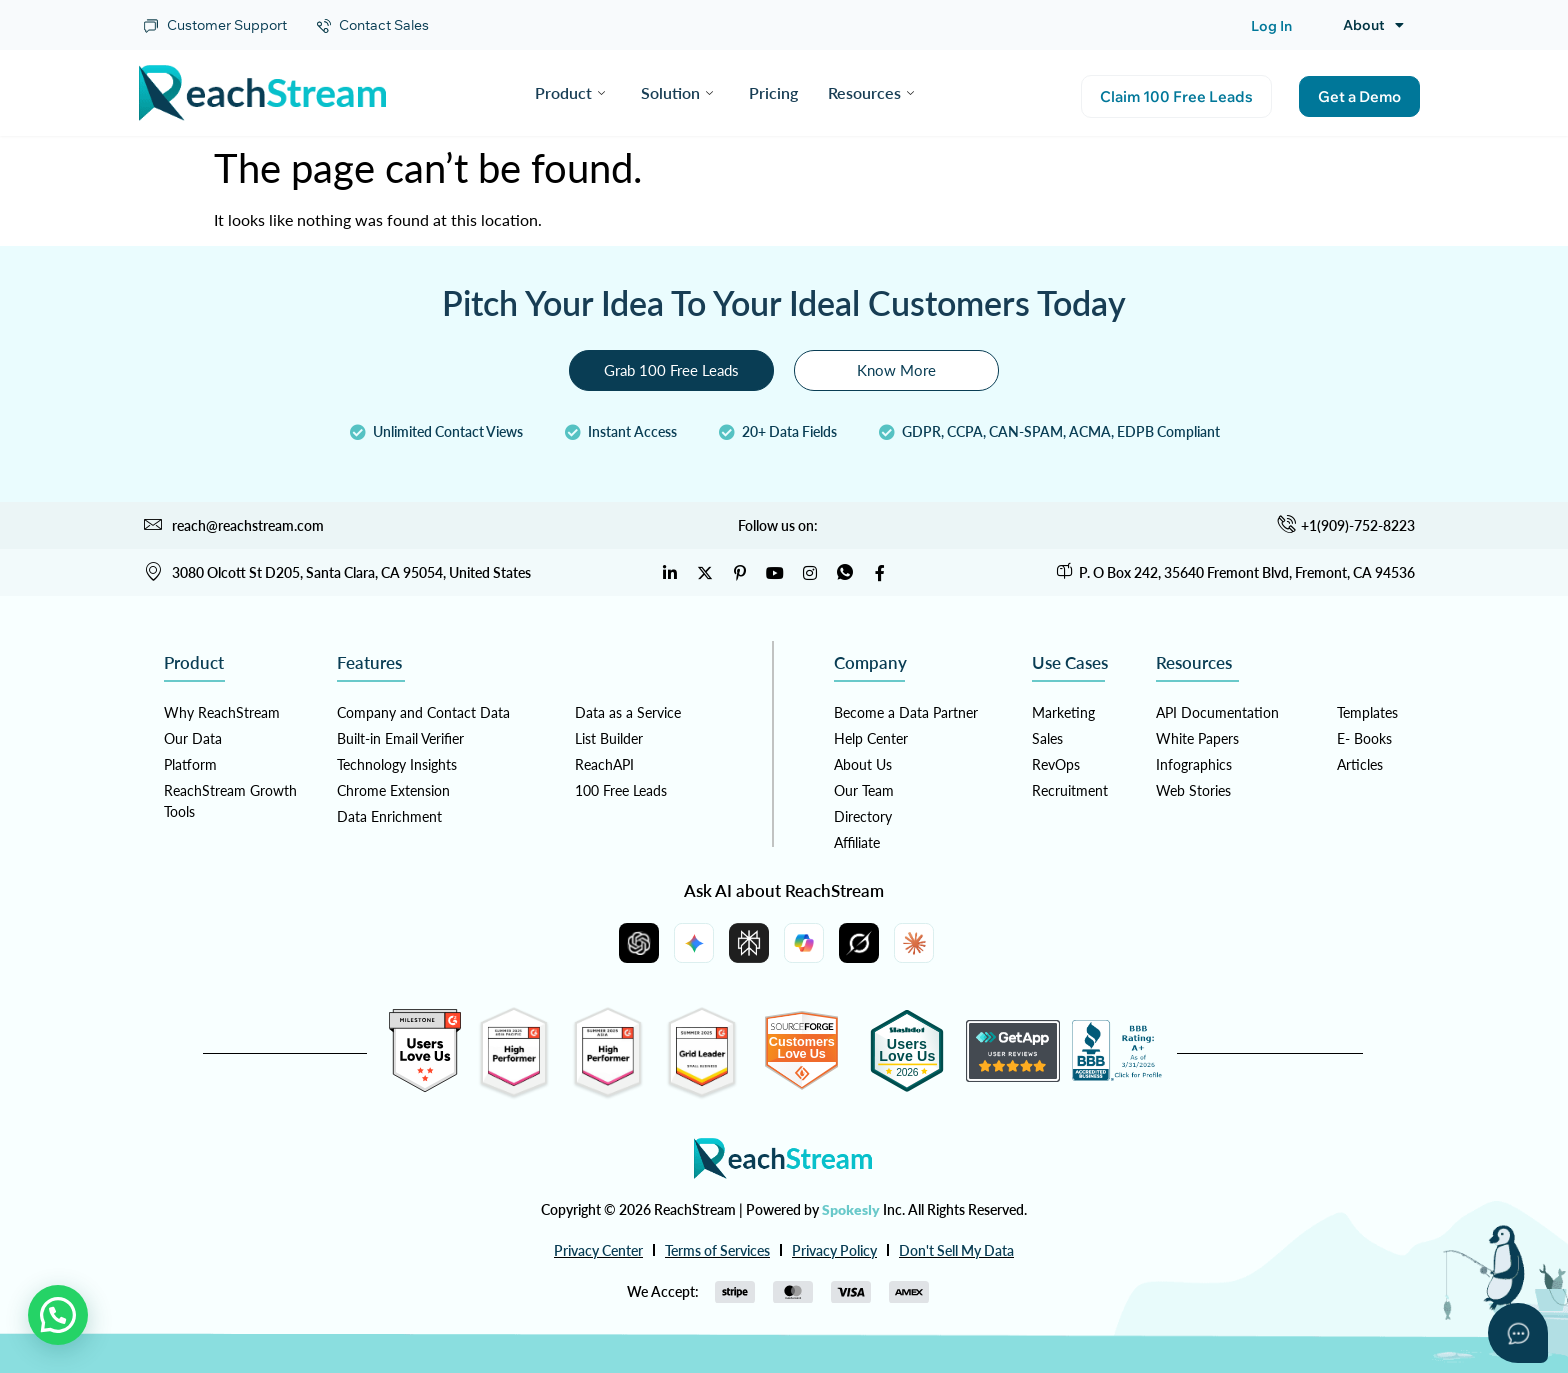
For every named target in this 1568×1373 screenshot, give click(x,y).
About (1373, 25)
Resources (871, 92)
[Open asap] (1518, 1333)
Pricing (773, 92)
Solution (677, 92)
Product (570, 92)
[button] (58, 1315)
